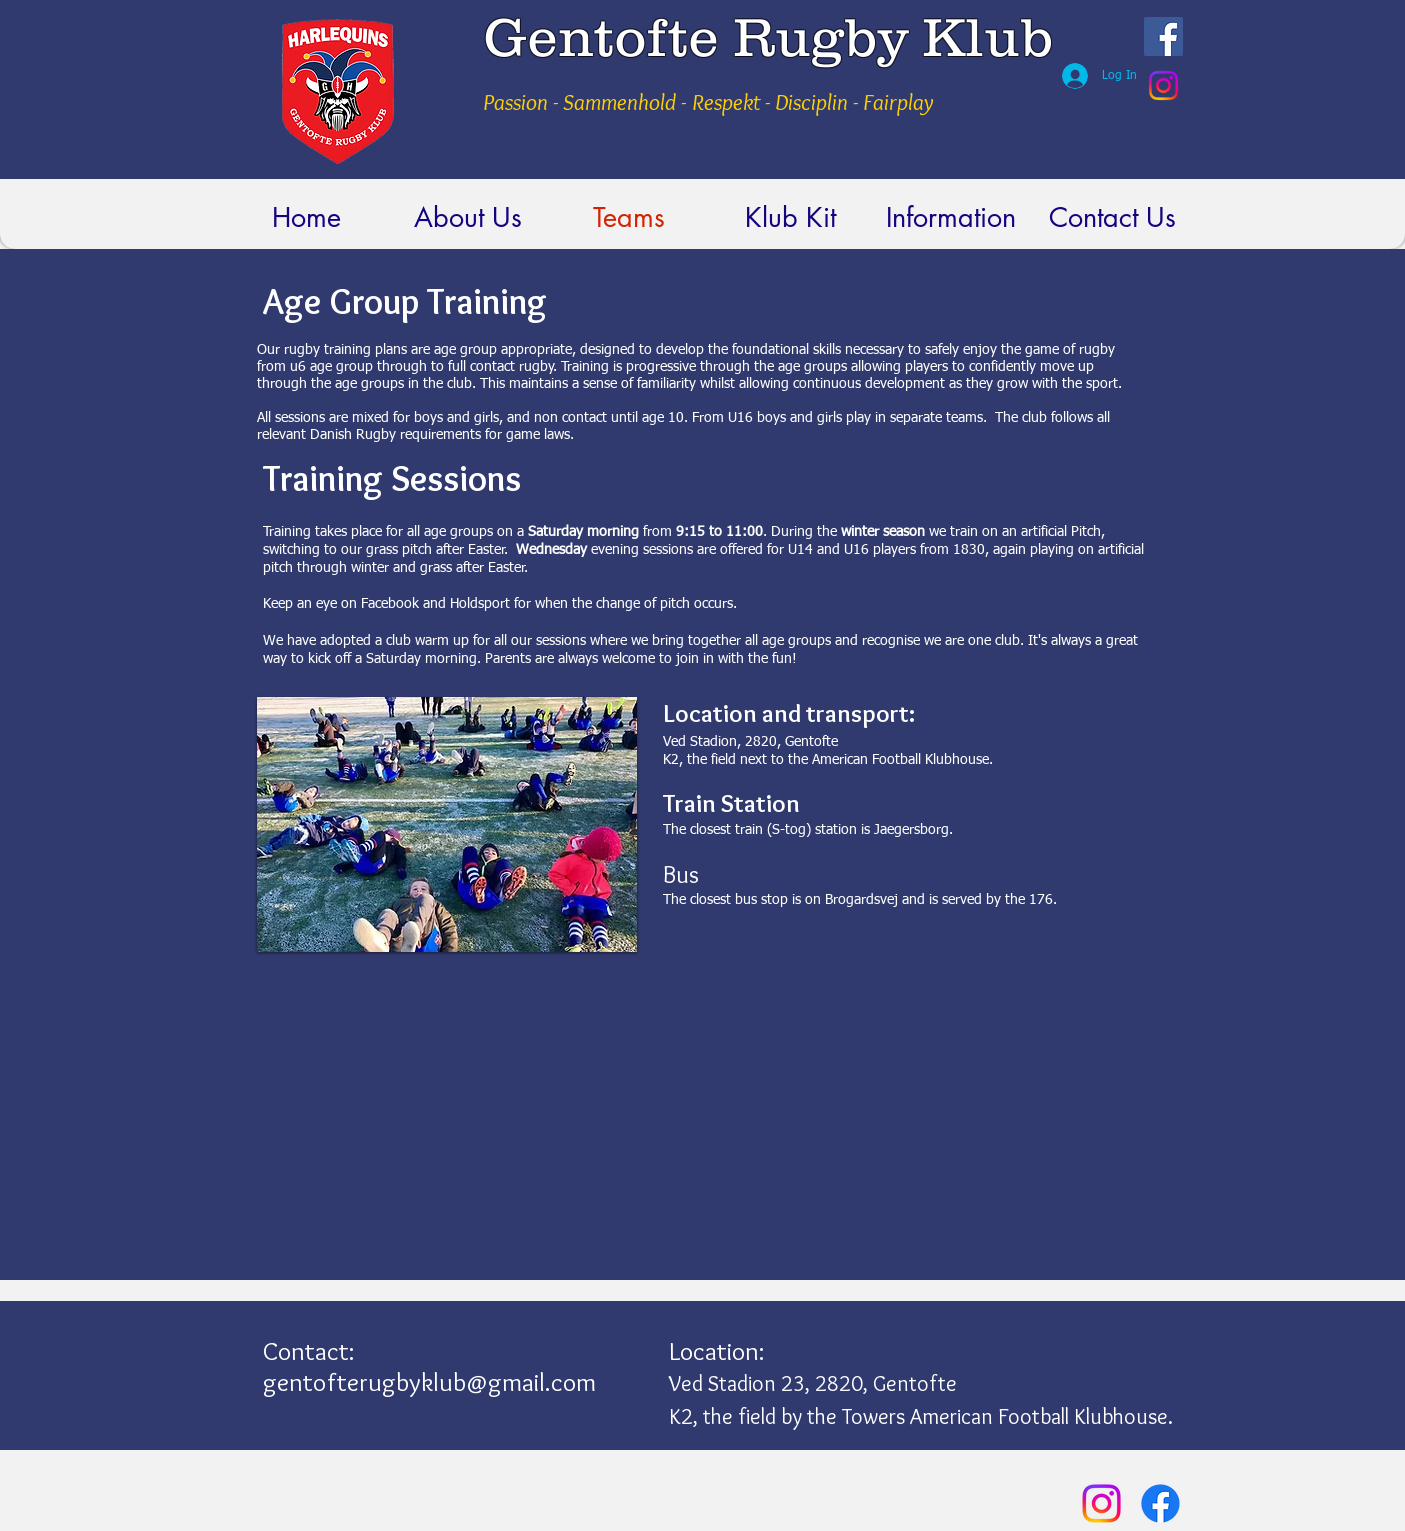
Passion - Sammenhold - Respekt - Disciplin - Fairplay (708, 102)
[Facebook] (1160, 1503)
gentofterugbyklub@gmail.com (429, 1382)
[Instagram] (1163, 85)
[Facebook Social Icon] (1163, 36)
